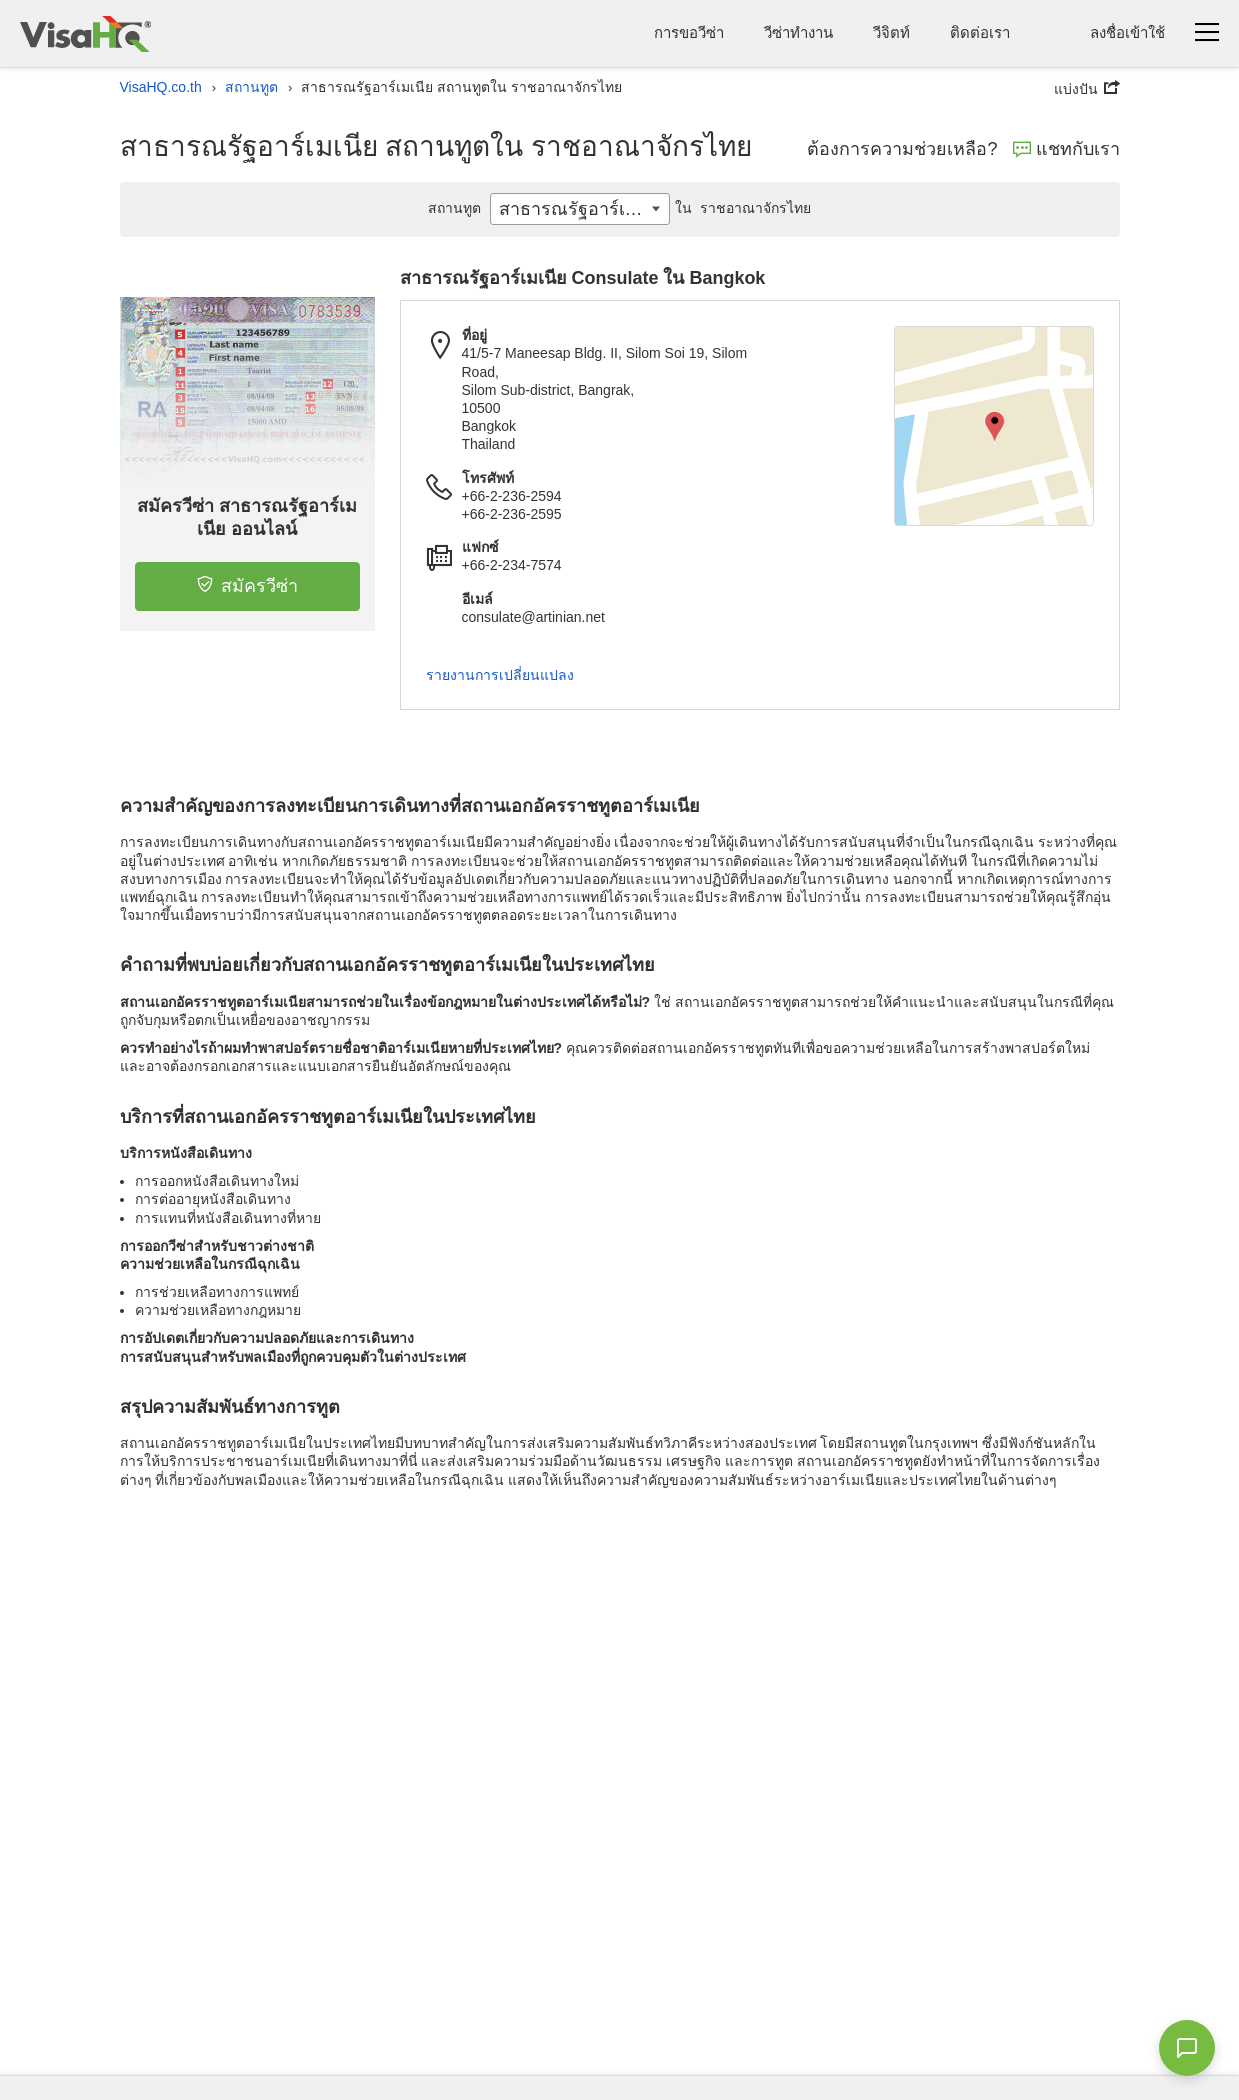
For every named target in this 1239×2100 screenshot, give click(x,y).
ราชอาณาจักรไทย (741, 208)
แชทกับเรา (1066, 149)
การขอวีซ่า (689, 32)
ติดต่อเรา (980, 32)
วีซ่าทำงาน (798, 32)
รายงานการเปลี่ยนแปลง (500, 675)
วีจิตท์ (891, 32)
